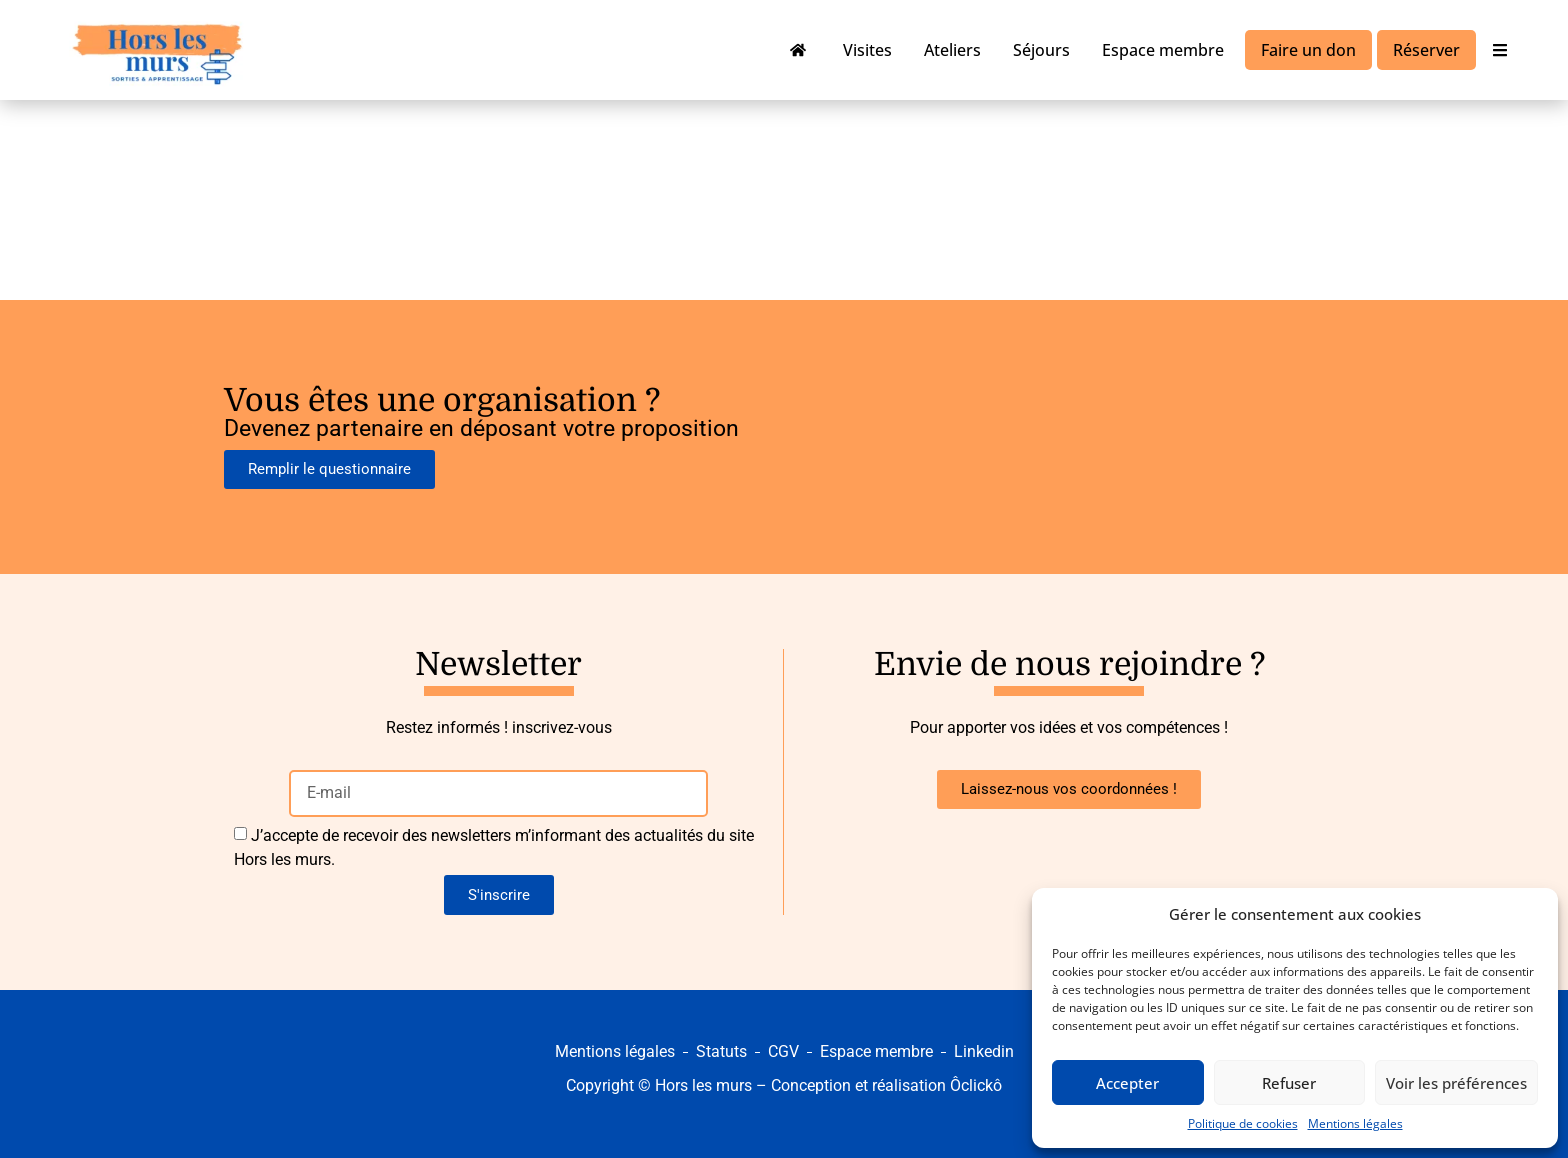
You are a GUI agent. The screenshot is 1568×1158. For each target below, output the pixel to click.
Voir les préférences (1456, 1083)
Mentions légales (1355, 1123)
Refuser (1289, 1083)
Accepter (1127, 1083)
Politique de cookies (1243, 1123)
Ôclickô (976, 1085)
